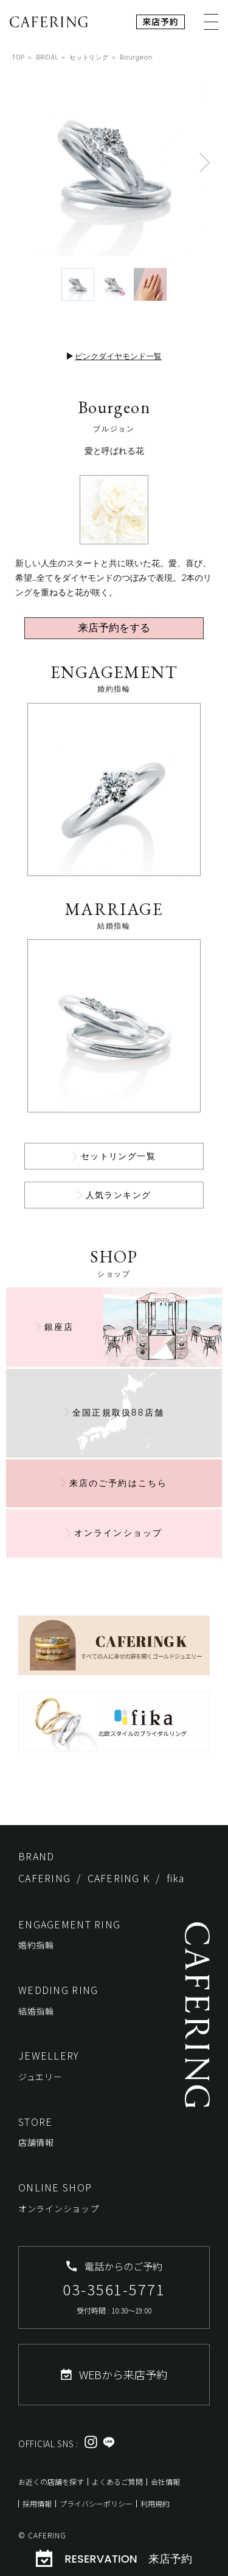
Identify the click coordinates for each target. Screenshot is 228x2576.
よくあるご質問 (117, 2481)
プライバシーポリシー (96, 2503)
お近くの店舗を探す (51, 2481)
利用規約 (155, 2503)
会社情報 (165, 2481)
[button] (204, 162)
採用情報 (37, 2503)
